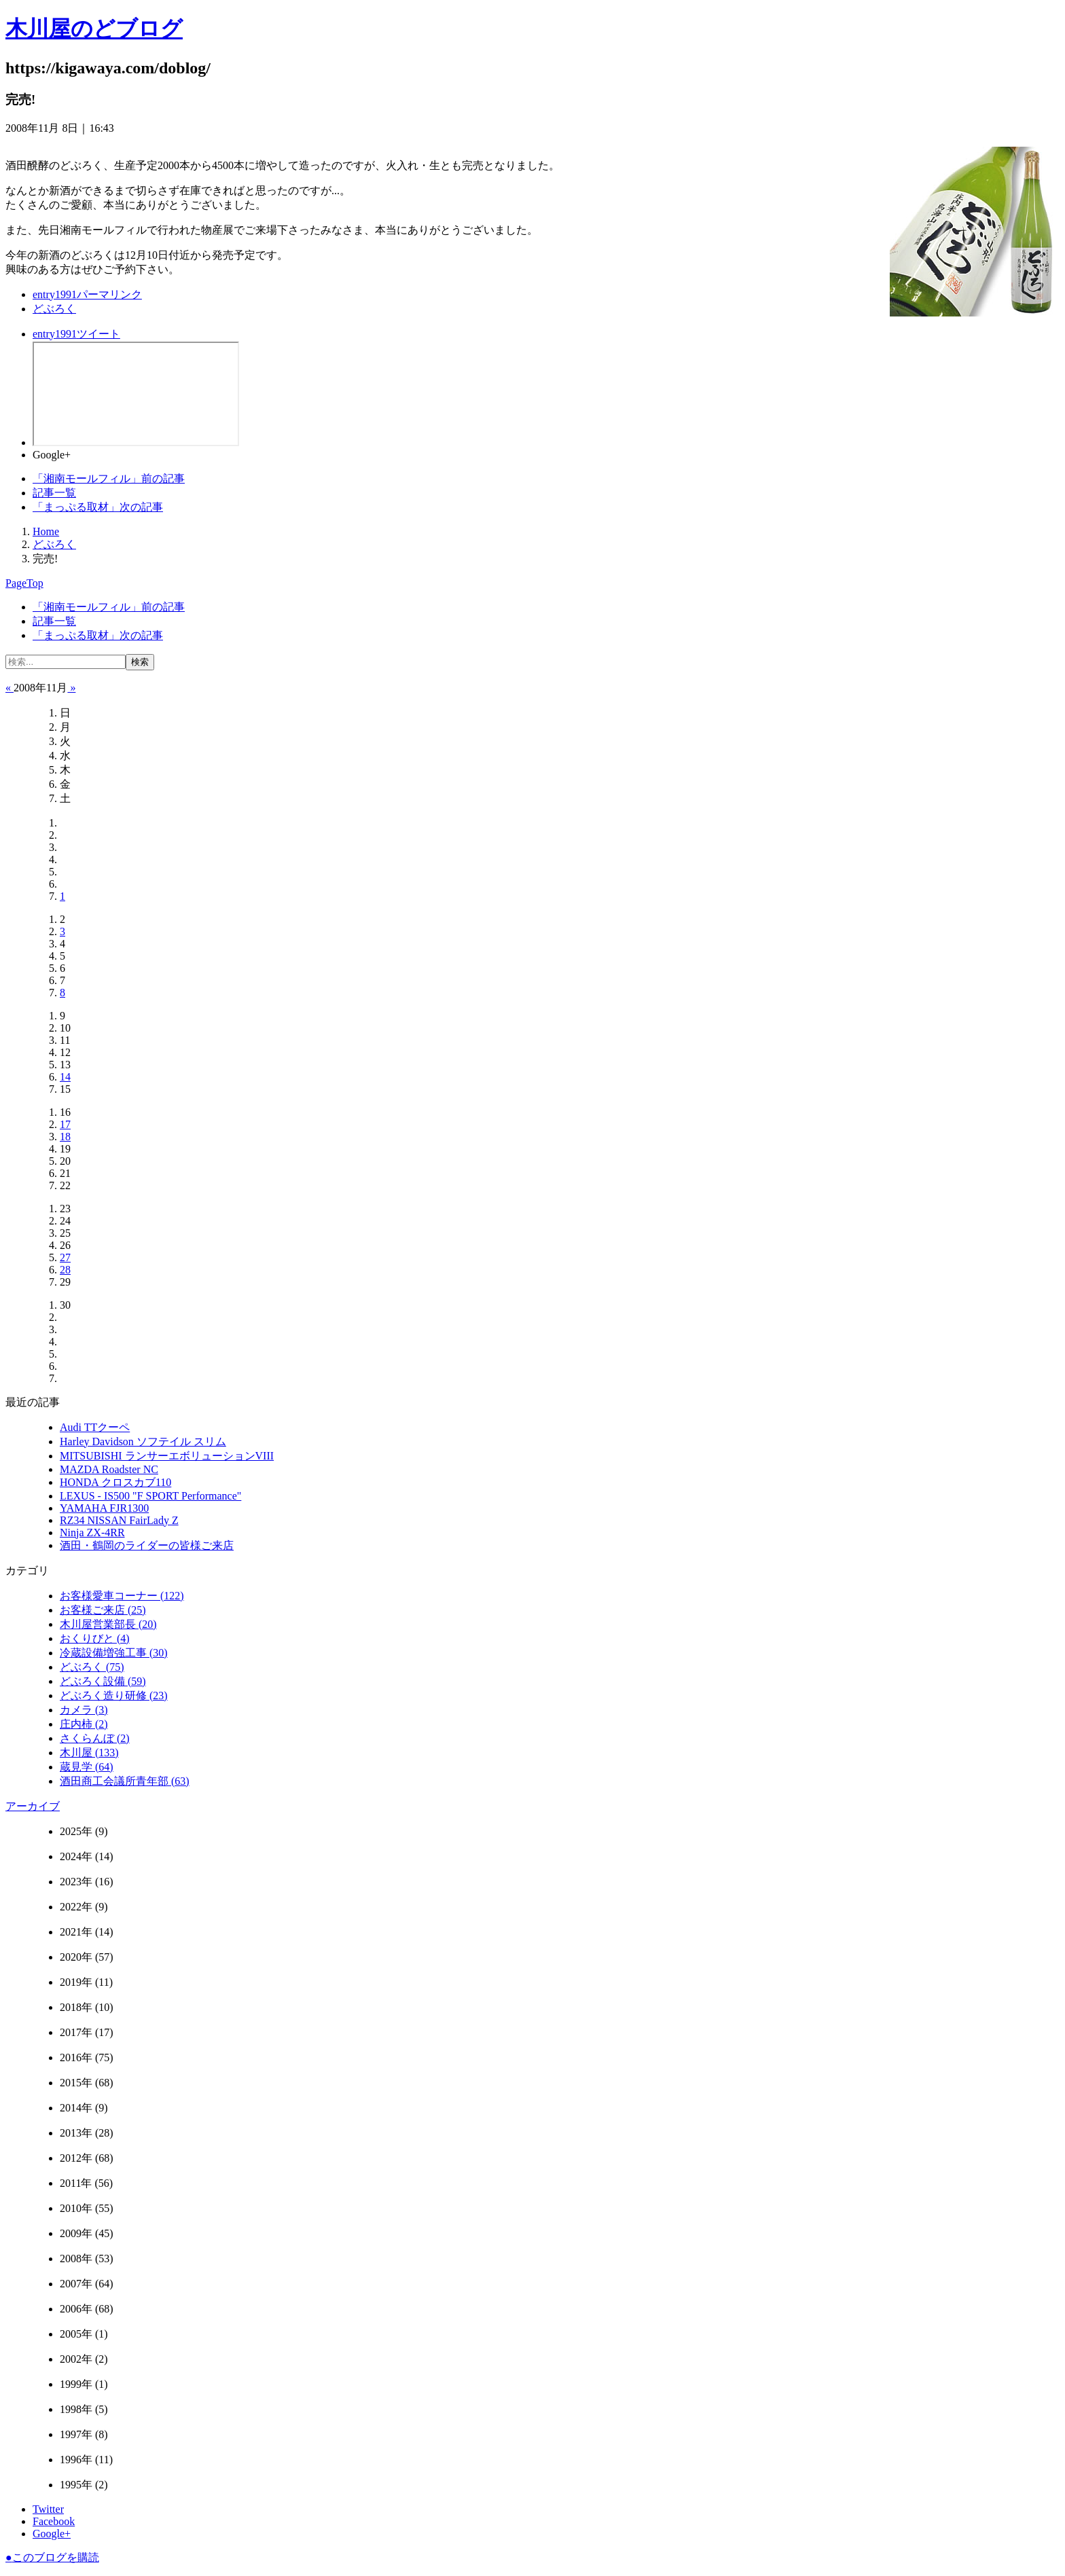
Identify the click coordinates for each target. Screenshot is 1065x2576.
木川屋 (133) (89, 1752)
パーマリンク (87, 294)
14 (65, 1077)
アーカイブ (32, 1806)
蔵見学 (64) (86, 1767)
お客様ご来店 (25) (103, 1610)
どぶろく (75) (92, 1667)
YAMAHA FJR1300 (104, 1508)
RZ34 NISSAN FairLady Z (119, 1520)
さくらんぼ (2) (95, 1738)
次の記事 (98, 507)
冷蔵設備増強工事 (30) (114, 1652)
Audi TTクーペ (95, 1427)
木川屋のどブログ (94, 28)
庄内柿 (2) (84, 1724)
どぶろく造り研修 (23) (114, 1695)
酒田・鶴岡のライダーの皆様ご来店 (147, 1545)
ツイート (76, 334)
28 (65, 1269)
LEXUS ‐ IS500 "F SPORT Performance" (150, 1496)
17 (65, 1124)
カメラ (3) (84, 1710)
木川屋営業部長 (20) (108, 1624)
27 (65, 1257)
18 (65, 1136)
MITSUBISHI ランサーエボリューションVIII (167, 1456)
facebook (136, 394)
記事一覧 (54, 492)
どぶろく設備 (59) (103, 1681)
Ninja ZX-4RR (92, 1532)
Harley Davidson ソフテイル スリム (143, 1441)
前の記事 (109, 478)
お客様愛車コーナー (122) (122, 1595)
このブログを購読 (52, 2557)
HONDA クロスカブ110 (115, 1482)
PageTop (24, 583)
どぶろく (54, 308)
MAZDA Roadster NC (109, 1469)
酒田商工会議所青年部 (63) (124, 1781)
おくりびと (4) (95, 1638)
